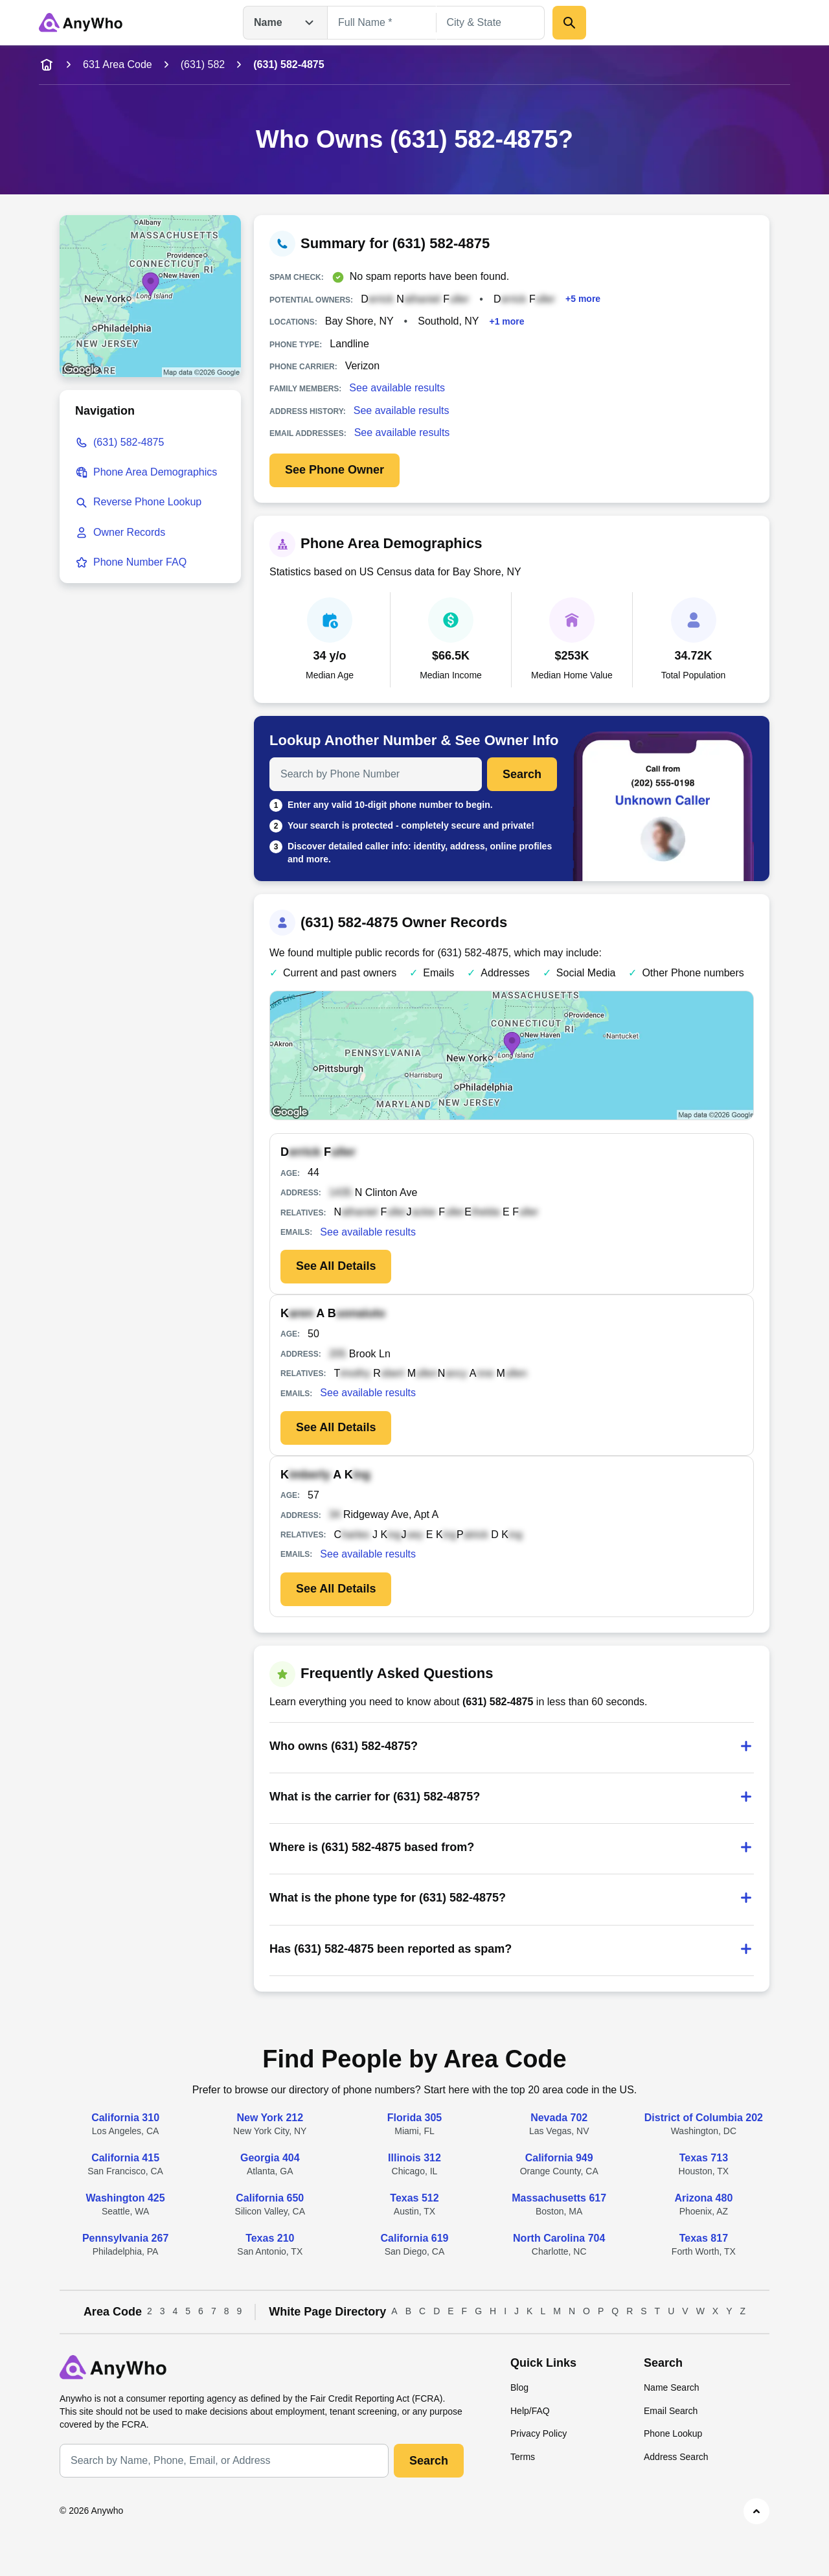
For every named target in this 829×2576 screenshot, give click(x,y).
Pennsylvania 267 (125, 2238)
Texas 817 (703, 2238)
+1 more (507, 321)
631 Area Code (117, 64)
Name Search (671, 2387)
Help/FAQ (530, 2411)
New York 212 (270, 2117)
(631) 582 (203, 64)
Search (522, 774)
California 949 (559, 2157)
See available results (397, 387)
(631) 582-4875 (128, 442)
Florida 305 (414, 2117)
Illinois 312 (414, 2157)
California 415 (125, 2157)
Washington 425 (125, 2197)
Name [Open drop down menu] (285, 22)
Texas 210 (269, 2238)
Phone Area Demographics (155, 471)
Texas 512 (414, 2197)
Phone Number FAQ (140, 562)
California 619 (415, 2238)
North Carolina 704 (559, 2238)
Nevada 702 (558, 2117)
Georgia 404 (270, 2157)
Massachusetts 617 (559, 2197)
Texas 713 (703, 2157)
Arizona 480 (703, 2197)
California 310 (125, 2117)
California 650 (270, 2197)
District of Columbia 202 (703, 2117)
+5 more (582, 299)
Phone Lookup (673, 2433)
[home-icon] (46, 65)
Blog (519, 2387)
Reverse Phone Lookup (147, 501)
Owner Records (129, 532)
